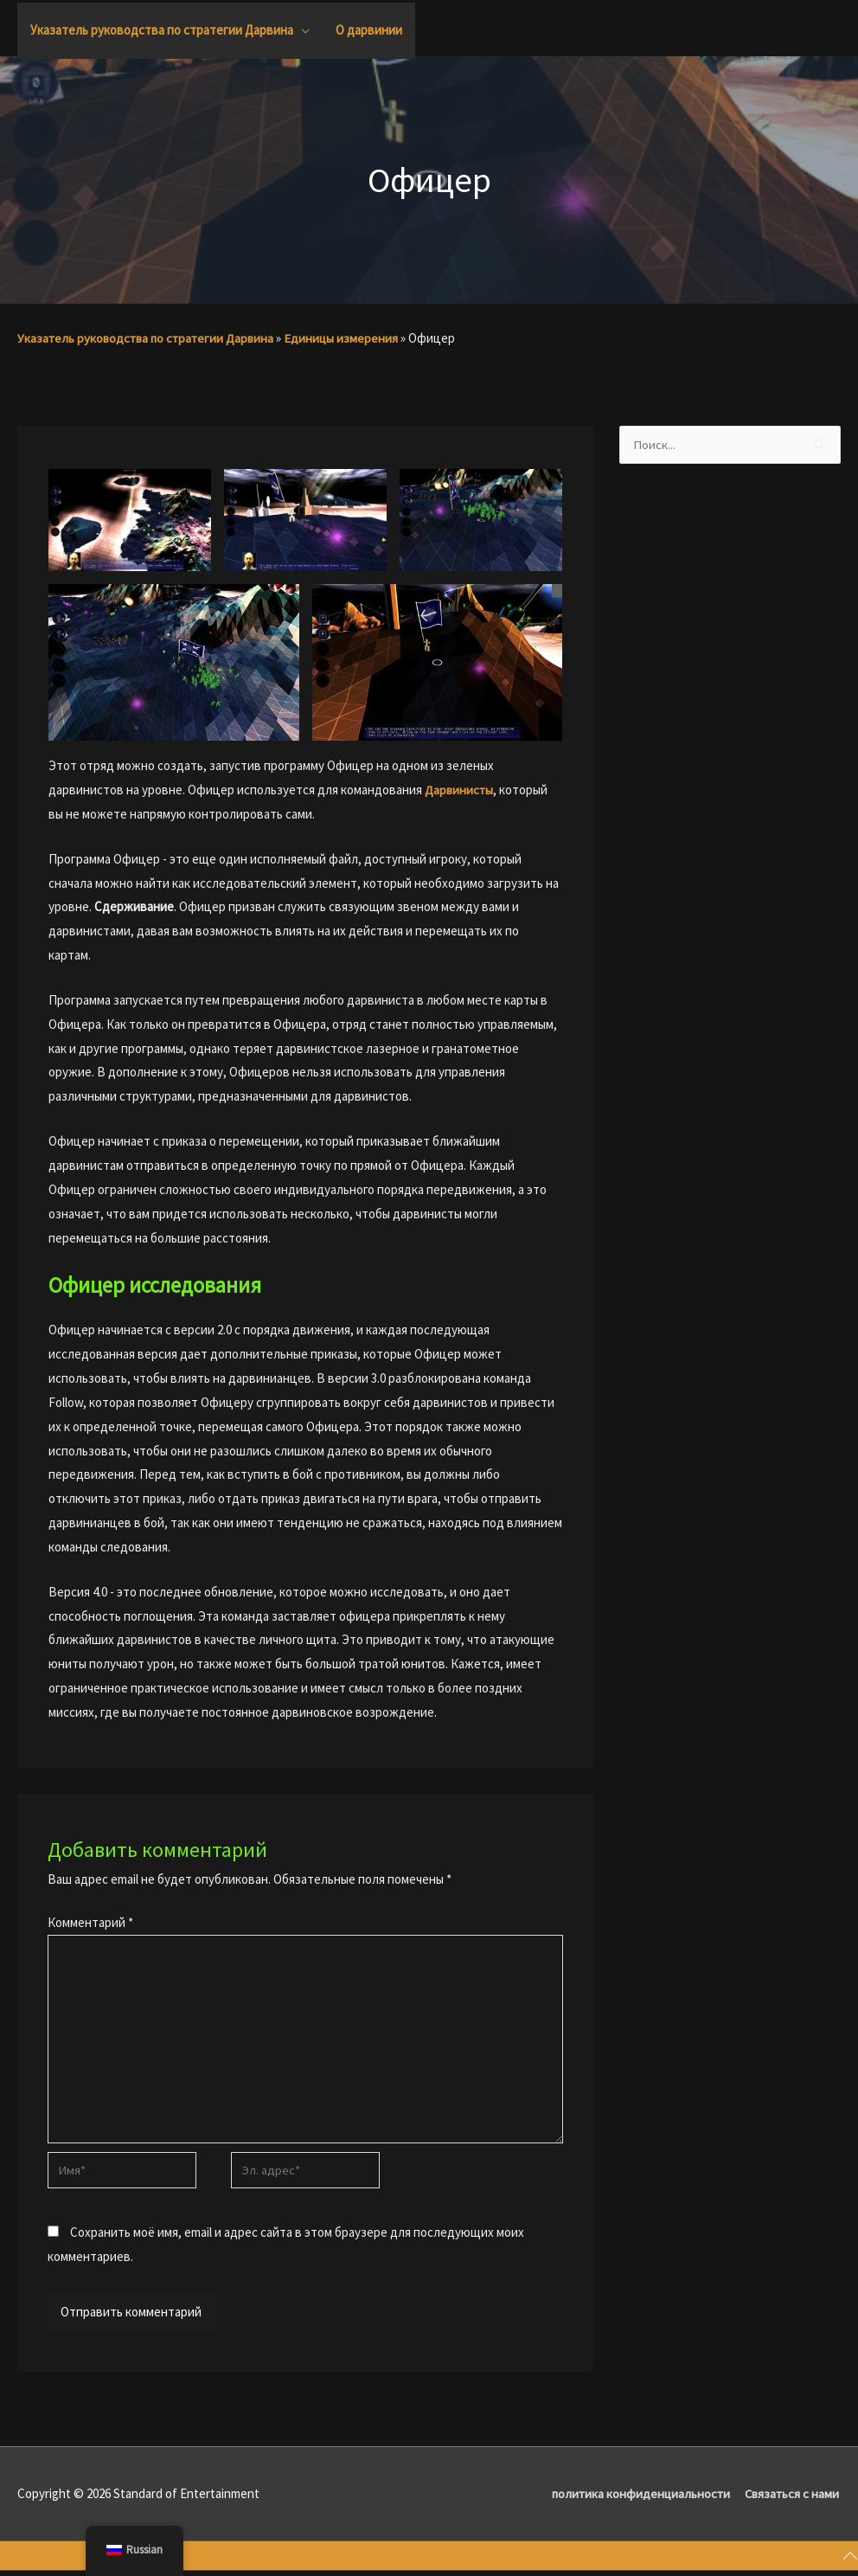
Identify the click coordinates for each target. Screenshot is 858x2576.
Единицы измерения (348, 338)
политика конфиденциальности (637, 2498)
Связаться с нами (792, 2498)
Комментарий (90, 1921)
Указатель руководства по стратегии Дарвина (148, 338)
